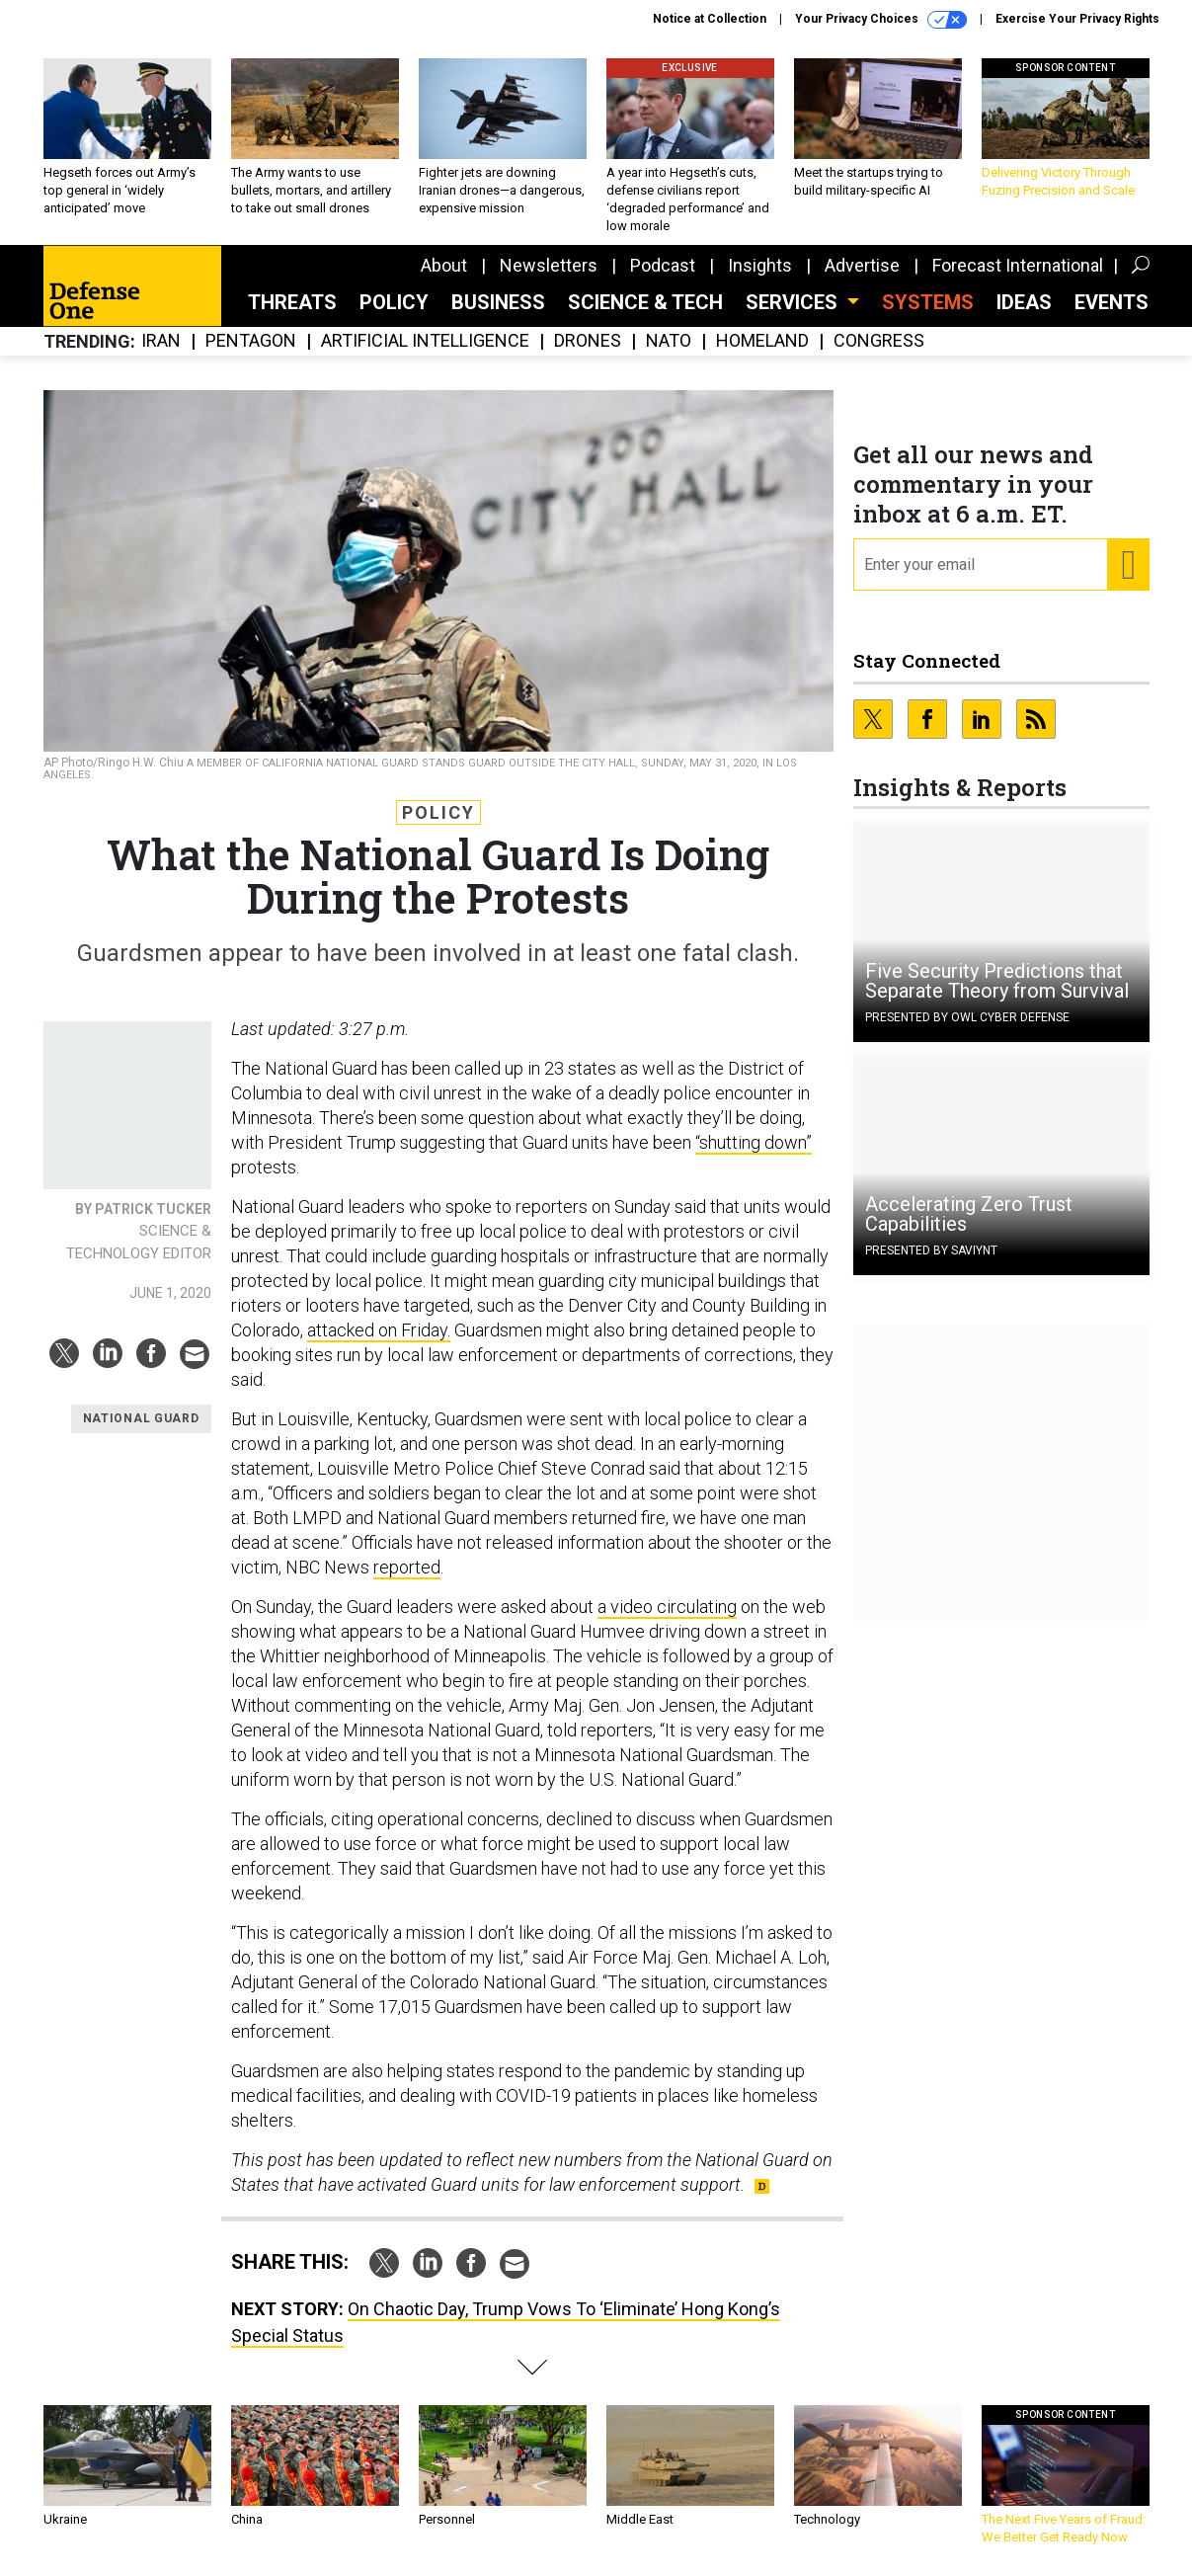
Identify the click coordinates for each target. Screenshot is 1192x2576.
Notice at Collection (709, 19)
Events (1111, 302)
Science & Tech (645, 302)
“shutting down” (753, 1142)
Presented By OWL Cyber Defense (967, 1017)
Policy (394, 302)
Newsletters (548, 265)
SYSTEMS (928, 302)
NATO (668, 341)
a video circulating (667, 1606)
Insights (760, 265)
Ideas (1024, 302)
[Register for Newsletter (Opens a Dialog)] (1127, 565)
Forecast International (1017, 265)
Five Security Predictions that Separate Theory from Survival (997, 981)
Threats (292, 302)
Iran (161, 341)
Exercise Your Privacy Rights (1077, 19)
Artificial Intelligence (425, 341)
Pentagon (250, 341)
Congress (879, 341)
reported (406, 1567)
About (444, 265)
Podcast (662, 265)
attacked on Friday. (378, 1330)
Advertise (862, 265)
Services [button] (794, 302)
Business (498, 302)
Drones (587, 341)
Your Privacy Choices (881, 20)
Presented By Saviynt (931, 1250)
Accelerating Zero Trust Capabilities (969, 1214)
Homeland (762, 341)
